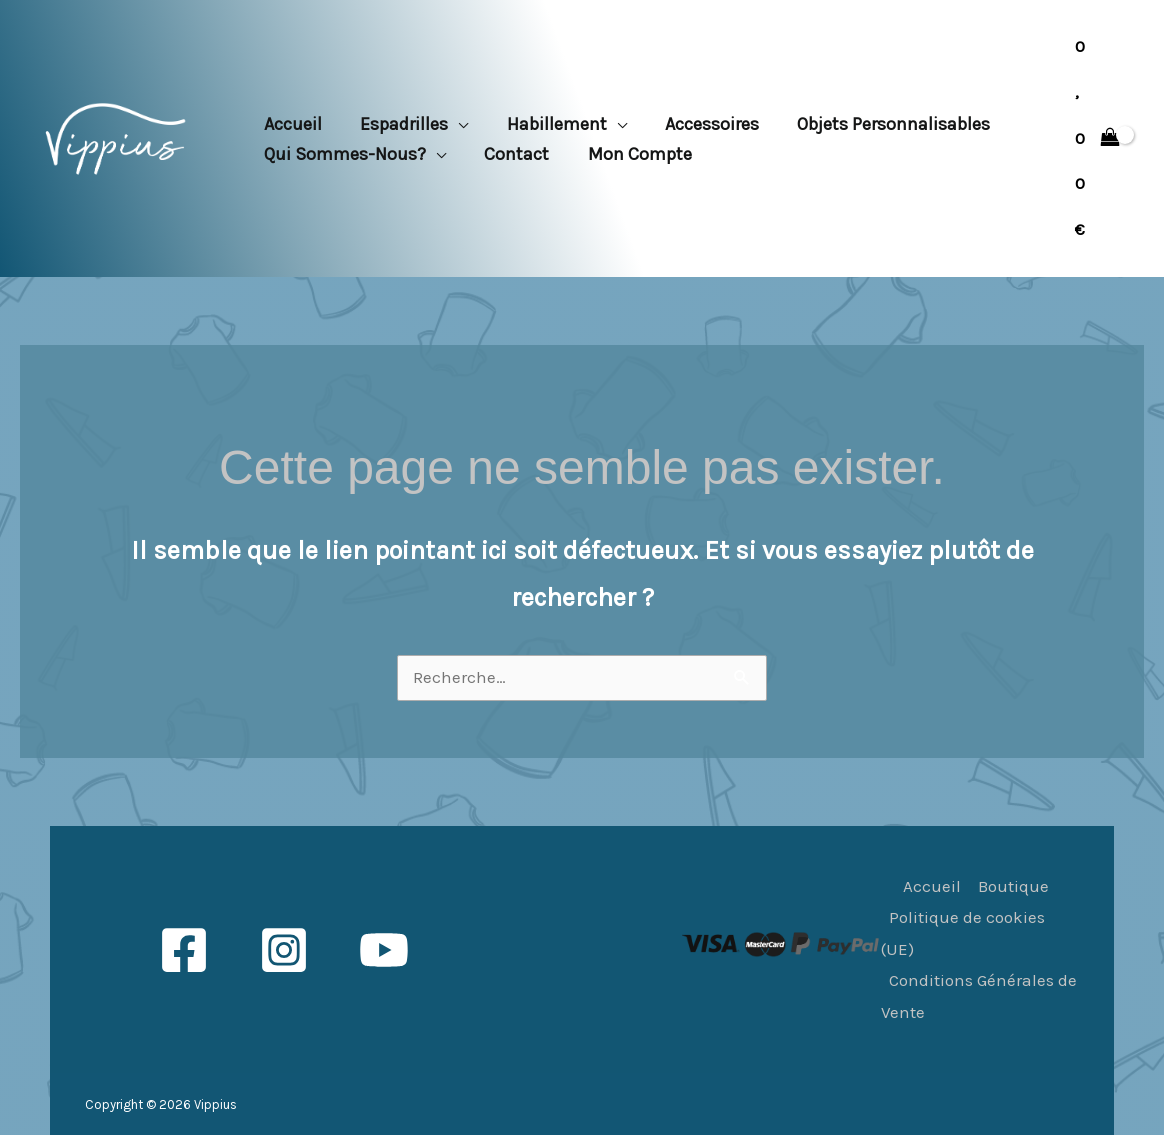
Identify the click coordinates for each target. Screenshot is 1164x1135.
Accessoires (704, 124)
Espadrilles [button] (401, 124)
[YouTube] (384, 950)
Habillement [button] (551, 124)
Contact (513, 154)
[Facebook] (184, 950)
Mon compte (634, 154)
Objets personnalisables (883, 124)
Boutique (1013, 886)
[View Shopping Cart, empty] (1097, 138)
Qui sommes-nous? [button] (344, 154)
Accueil (292, 124)
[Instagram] (284, 950)
